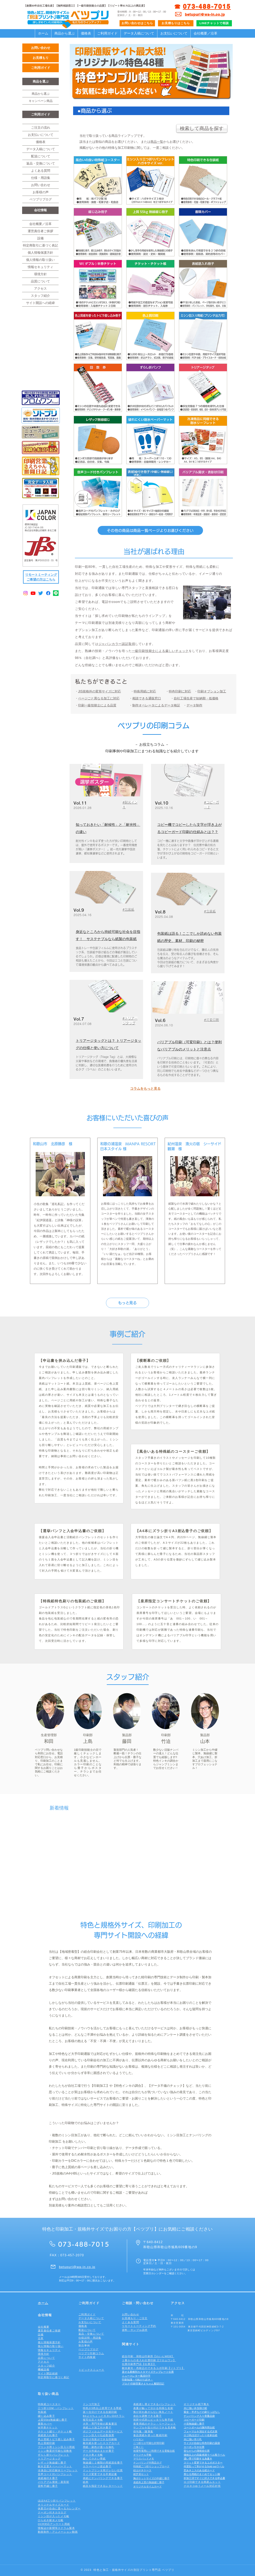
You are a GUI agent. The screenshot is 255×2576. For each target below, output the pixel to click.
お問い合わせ (40, 47)
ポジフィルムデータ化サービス (103, 2431)
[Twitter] (40, 593)
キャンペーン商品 (41, 101)
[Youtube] (33, 593)
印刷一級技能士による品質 (97, 705)
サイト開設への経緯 (40, 303)
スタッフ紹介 (40, 295)
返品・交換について (40, 163)
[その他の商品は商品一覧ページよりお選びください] (150, 530)
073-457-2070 (72, 2255)
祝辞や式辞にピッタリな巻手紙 (153, 2419)
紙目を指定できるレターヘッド (103, 2485)
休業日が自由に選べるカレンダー (59, 2508)
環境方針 (40, 274)
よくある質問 (40, 170)
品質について (40, 281)
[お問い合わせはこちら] (137, 23)
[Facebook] (48, 593)
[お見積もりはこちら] (175, 23)
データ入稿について (40, 149)
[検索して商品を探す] (202, 128)
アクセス (40, 288)
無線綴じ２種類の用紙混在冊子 (103, 2462)
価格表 (40, 142)
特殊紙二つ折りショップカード (151, 2466)
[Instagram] (25, 593)
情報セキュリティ (40, 267)
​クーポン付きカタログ (52, 2512)
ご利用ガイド (40, 67)
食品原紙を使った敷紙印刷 (150, 2435)
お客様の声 (41, 192)
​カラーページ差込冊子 (97, 2466)
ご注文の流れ (40, 127)
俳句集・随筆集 (143, 2431)
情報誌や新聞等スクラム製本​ (56, 2528)
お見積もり (41, 57)
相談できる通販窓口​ (146, 698)
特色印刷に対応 (180, 691)
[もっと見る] (127, 1303)
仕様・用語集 (40, 177)
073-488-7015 (84, 2244)
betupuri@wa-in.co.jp (77, 2267)
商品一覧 (156, 141)
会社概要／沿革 (40, 224)
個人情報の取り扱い (40, 259)
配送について (40, 156)
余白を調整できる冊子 (147, 2415)
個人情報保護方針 (40, 252)
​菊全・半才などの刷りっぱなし (202, 2411)
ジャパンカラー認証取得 (116, 644)
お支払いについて (40, 134)
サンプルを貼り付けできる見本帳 (154, 2427)
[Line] (56, 593)
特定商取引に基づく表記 (40, 245)
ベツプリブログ (40, 199)
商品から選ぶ (41, 93)
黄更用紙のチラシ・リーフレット (154, 2423)
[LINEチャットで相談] (214, 23)
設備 (40, 238)
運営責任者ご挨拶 (40, 231)
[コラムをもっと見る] (145, 1089)
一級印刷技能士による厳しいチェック (160, 651)
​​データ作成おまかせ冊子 (98, 2450)
